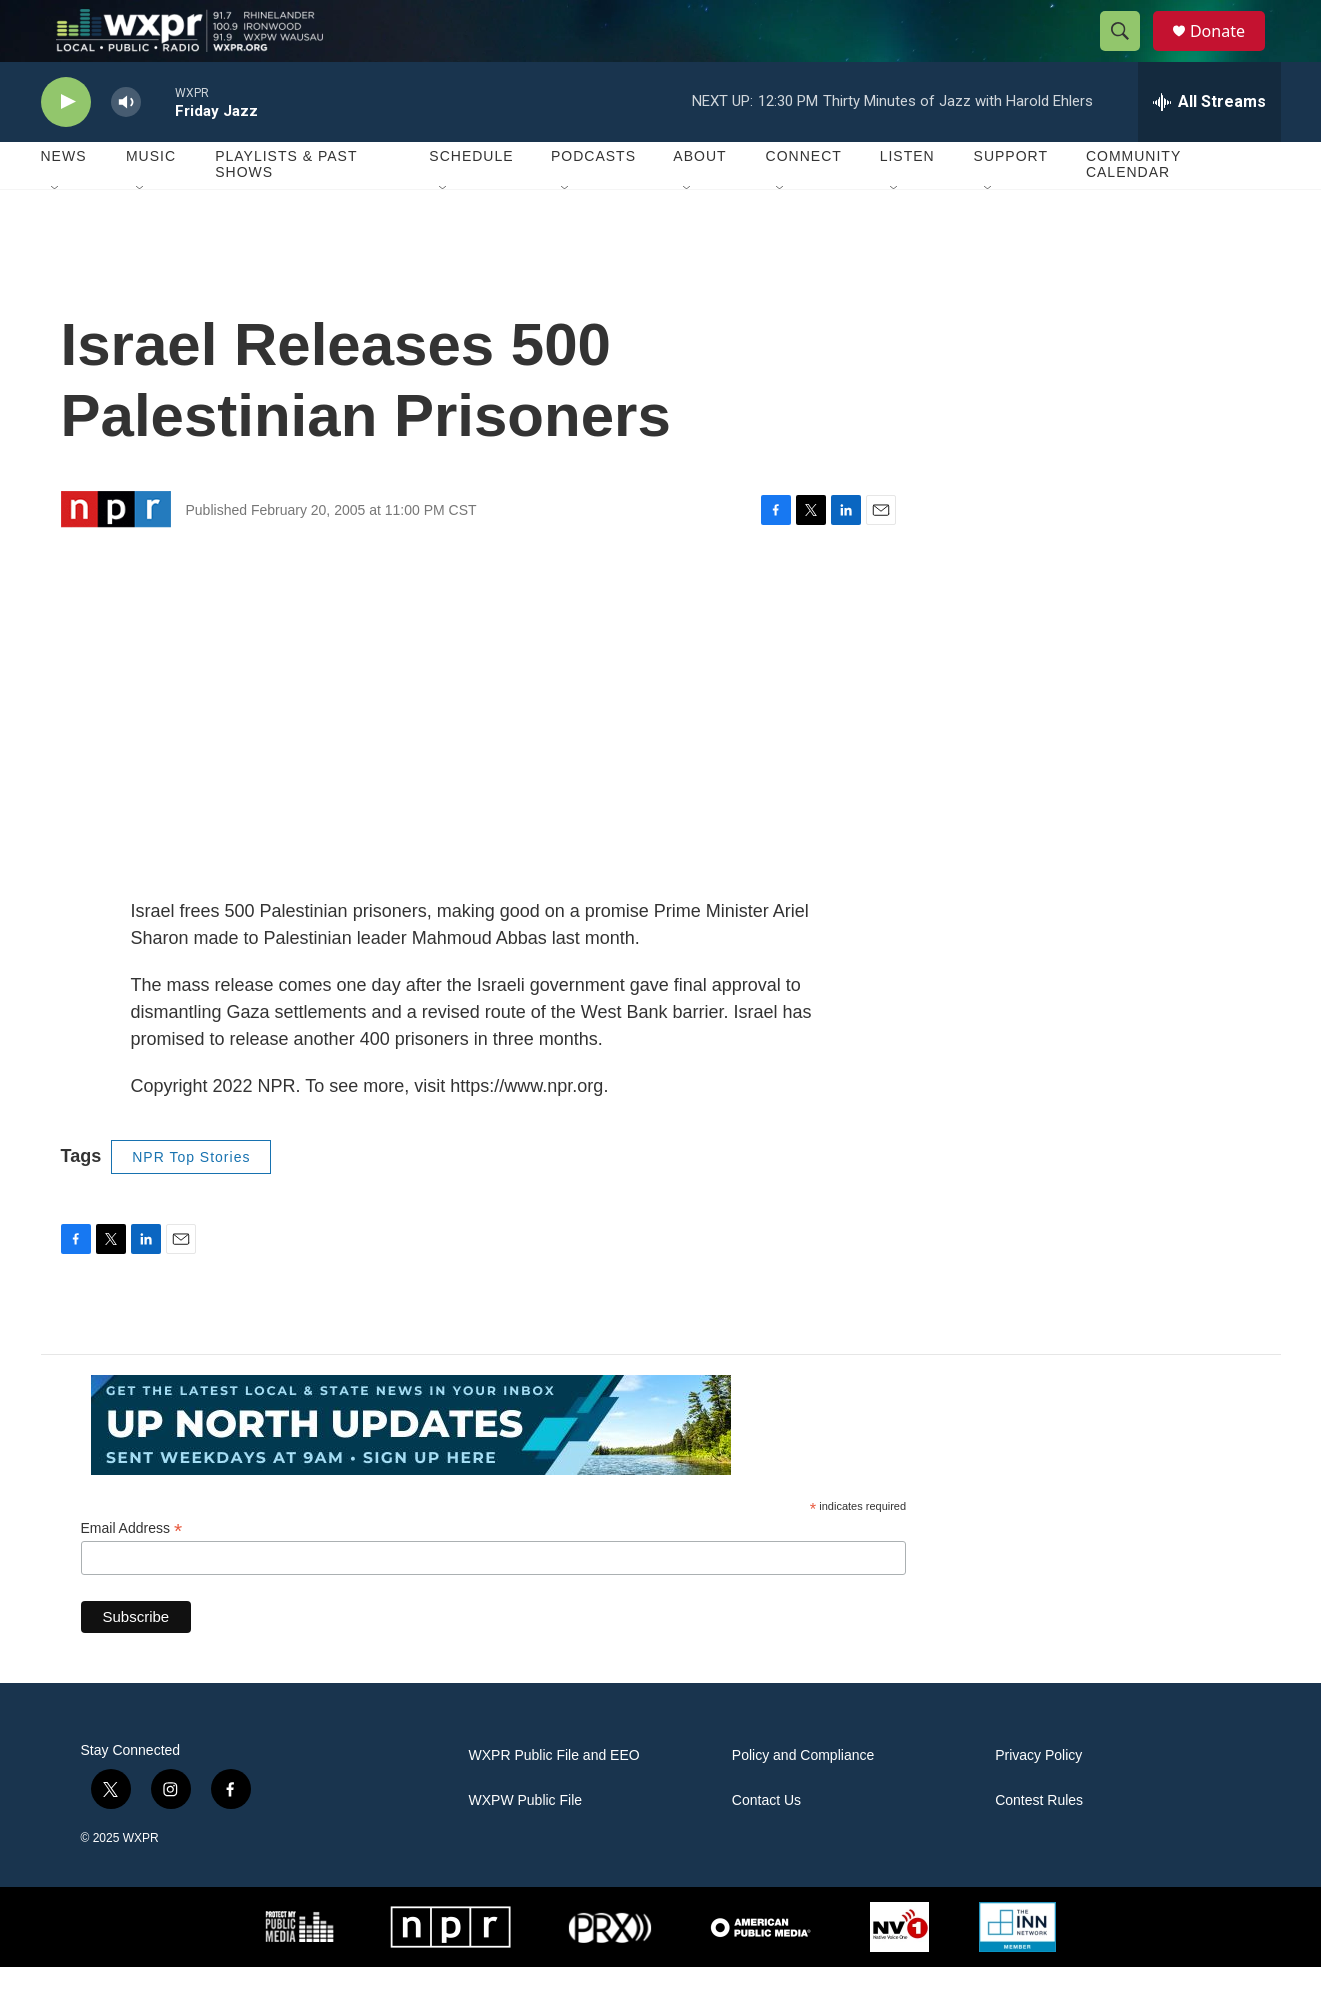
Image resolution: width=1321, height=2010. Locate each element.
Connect (804, 200)
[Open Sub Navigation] (56, 232)
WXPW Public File (526, 1844)
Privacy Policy (1038, 1799)
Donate (1230, 52)
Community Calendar (1133, 208)
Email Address (132, 1572)
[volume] (126, 145)
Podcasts (593, 200)
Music (151, 200)
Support (1011, 200)
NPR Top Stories (191, 1200)
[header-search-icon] (1129, 53)
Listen (907, 200)
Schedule (471, 200)
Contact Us (766, 1844)
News (64, 200)
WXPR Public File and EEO (554, 1799)
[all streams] (1209, 145)
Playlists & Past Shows (286, 208)
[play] (66, 145)
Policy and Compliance (803, 1799)
